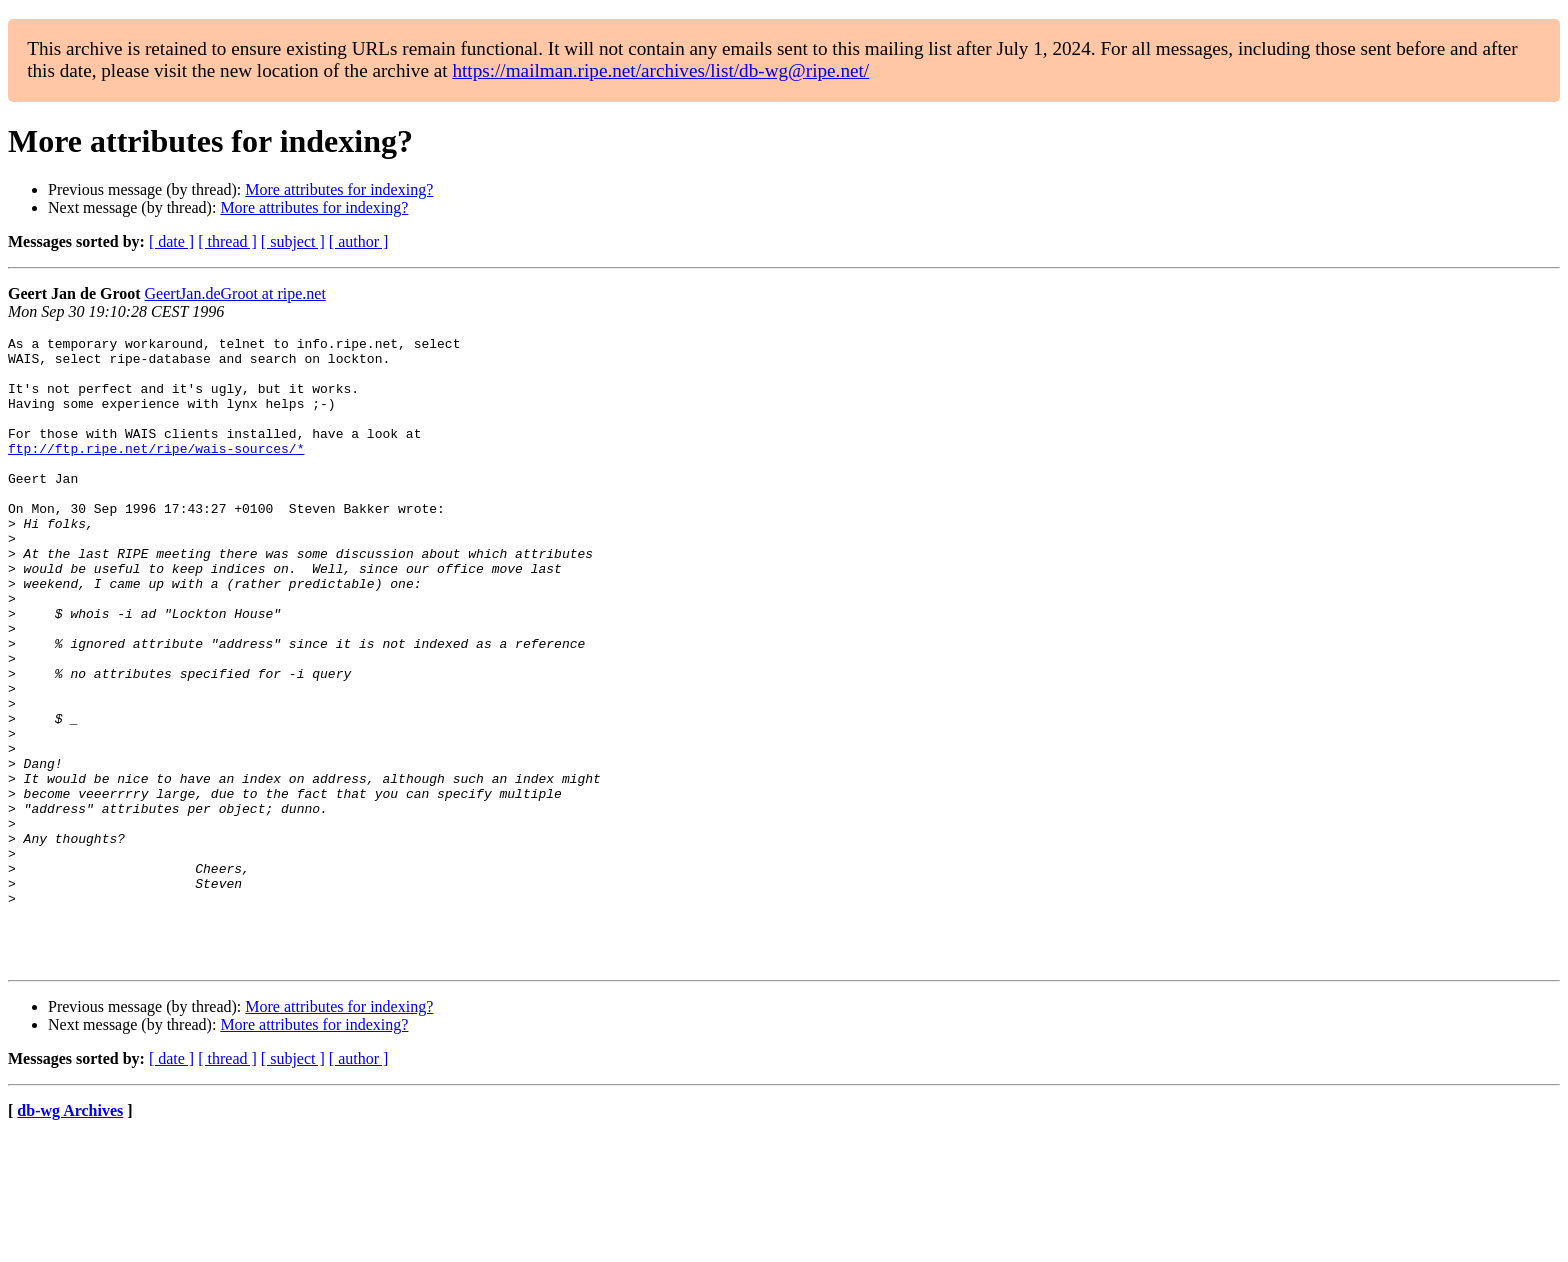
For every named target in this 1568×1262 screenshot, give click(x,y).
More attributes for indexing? (339, 189)
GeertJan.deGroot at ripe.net (235, 293)
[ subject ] (293, 241)
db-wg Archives (70, 1236)
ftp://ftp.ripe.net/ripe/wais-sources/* (156, 472)
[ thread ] (227, 241)
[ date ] (171, 241)
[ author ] (359, 241)
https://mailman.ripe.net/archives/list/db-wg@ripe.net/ (660, 70)
